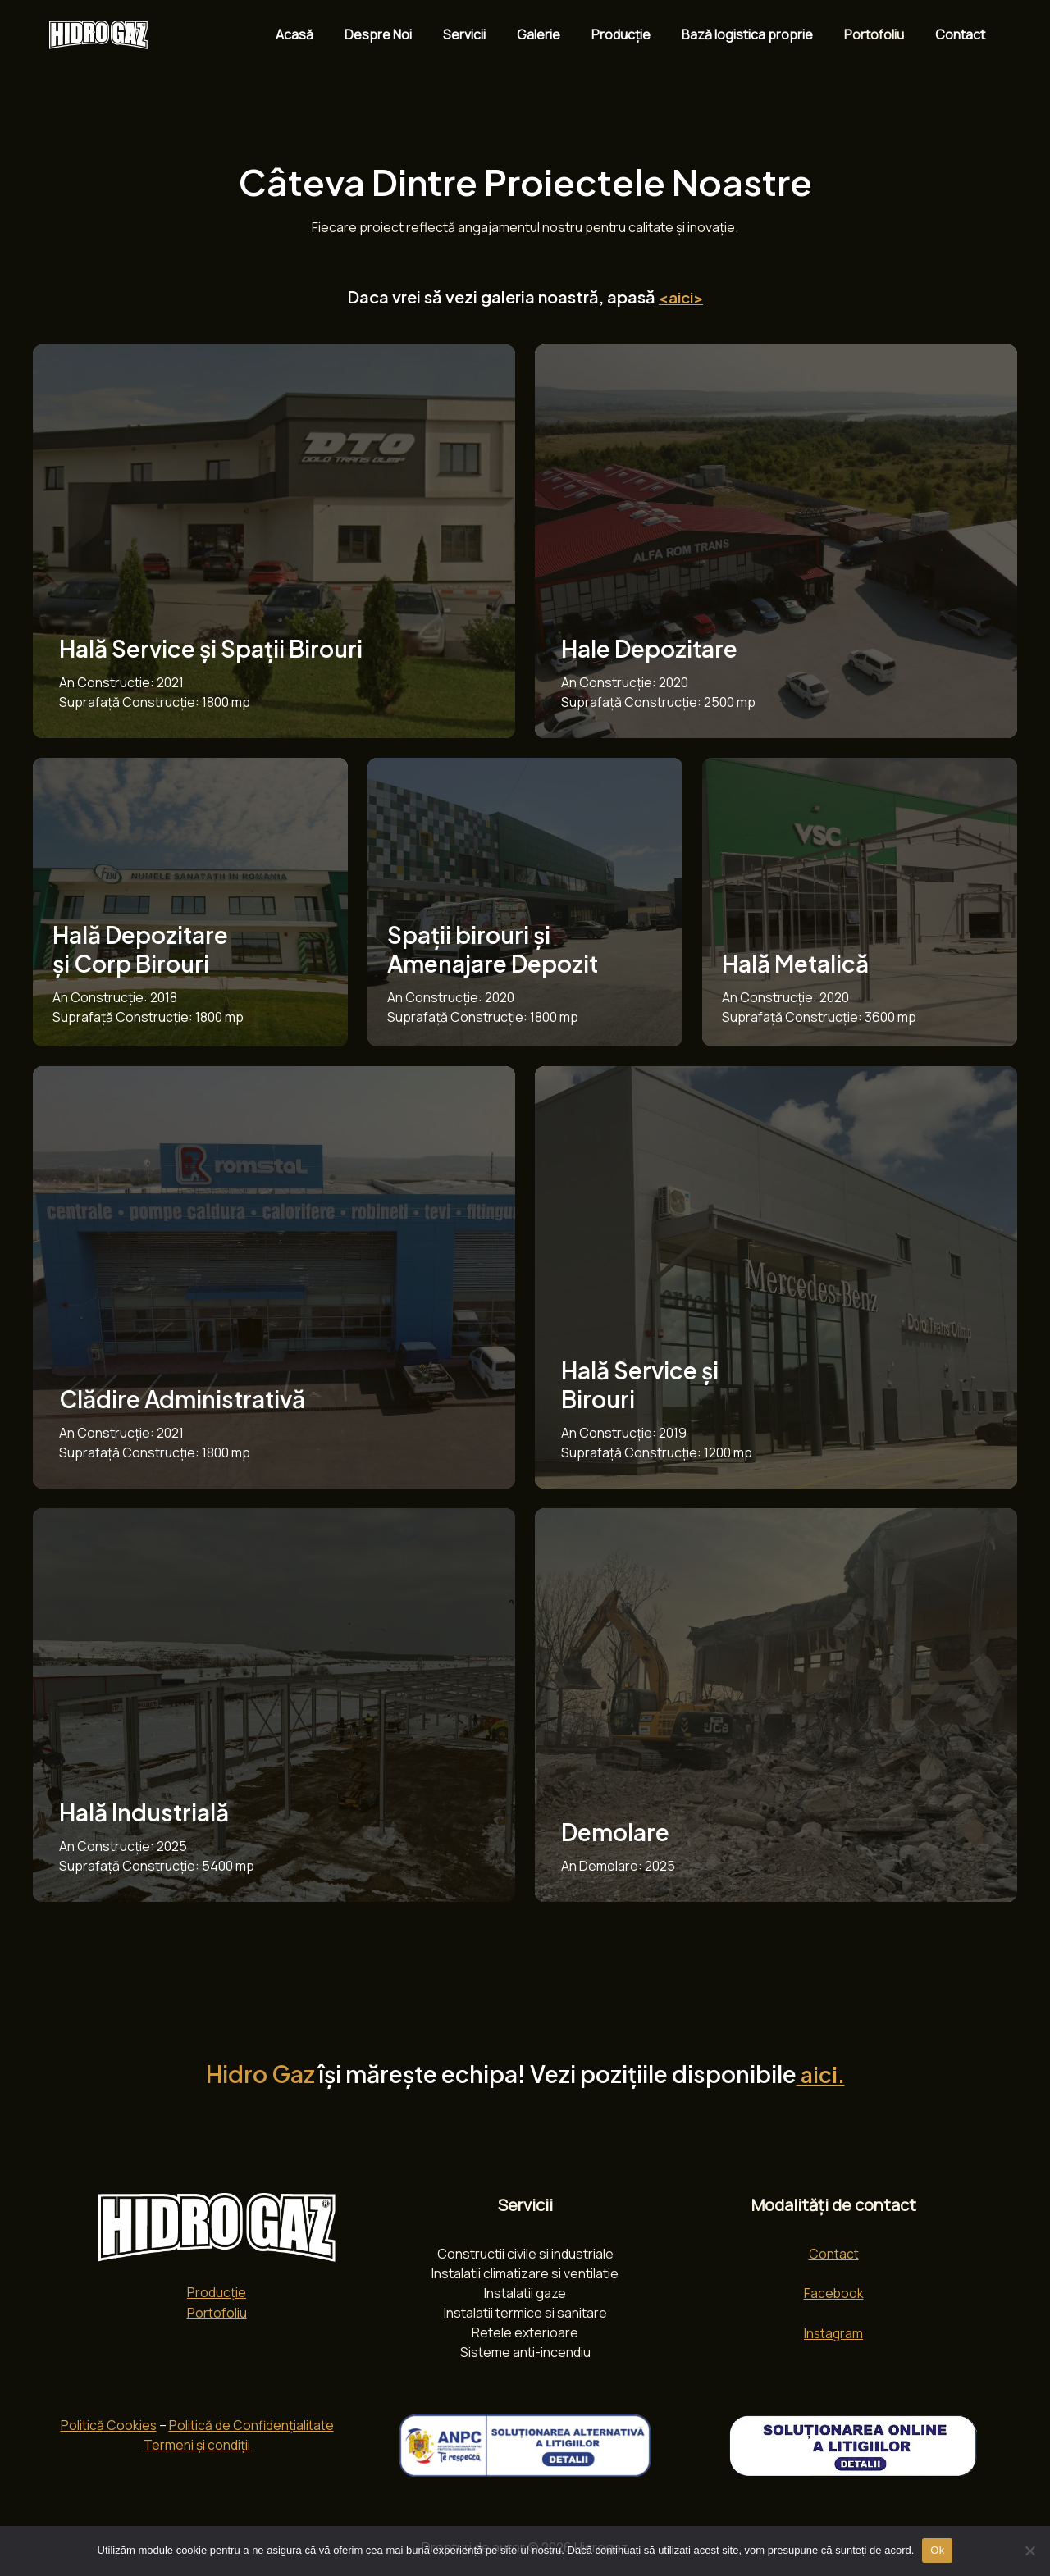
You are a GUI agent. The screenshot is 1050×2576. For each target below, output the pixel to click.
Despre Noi (410, 34)
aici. (820, 2073)
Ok (937, 2550)
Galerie (560, 34)
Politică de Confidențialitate (252, 2425)
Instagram (833, 2332)
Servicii (491, 34)
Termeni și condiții (197, 2445)
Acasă (331, 34)
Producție (638, 34)
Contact (963, 34)
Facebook (833, 2292)
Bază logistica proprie (759, 34)
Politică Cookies (108, 2425)
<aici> (680, 296)
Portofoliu (881, 34)
